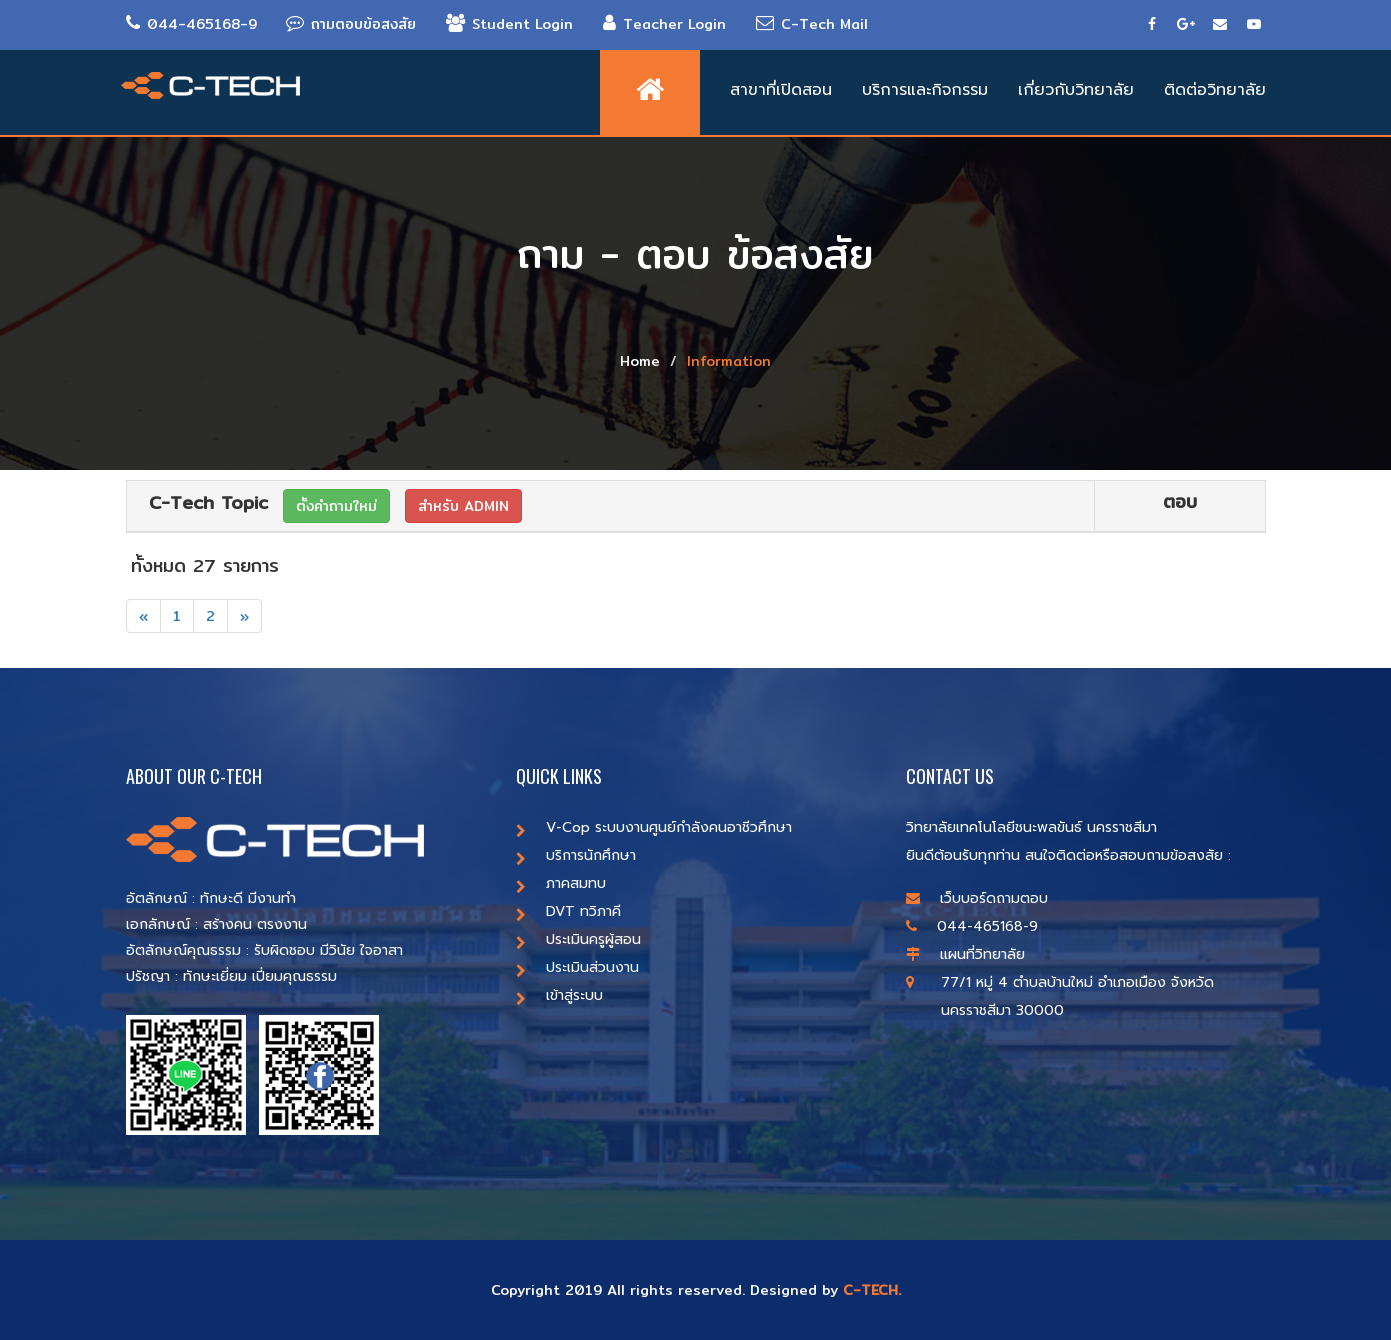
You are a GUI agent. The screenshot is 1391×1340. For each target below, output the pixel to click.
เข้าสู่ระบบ (559, 995)
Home (640, 361)
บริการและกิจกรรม (925, 90)
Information (729, 361)
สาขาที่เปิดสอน (781, 90)
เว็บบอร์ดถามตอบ (977, 898)
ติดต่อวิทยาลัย (1215, 90)
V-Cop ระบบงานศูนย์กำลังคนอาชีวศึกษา (654, 827)
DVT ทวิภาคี (568, 911)
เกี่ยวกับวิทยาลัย (1076, 90)
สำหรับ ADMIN (463, 506)
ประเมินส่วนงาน (577, 967)
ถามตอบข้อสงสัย (352, 25)
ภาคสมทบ (561, 883)
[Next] (244, 616)
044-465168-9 (191, 25)
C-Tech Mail (813, 25)
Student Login (510, 25)
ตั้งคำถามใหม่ (336, 506)
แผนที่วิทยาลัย (965, 954)
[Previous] (143, 616)
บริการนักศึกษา (576, 855)
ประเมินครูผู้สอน (578, 939)
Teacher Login (665, 25)
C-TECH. (872, 1290)
